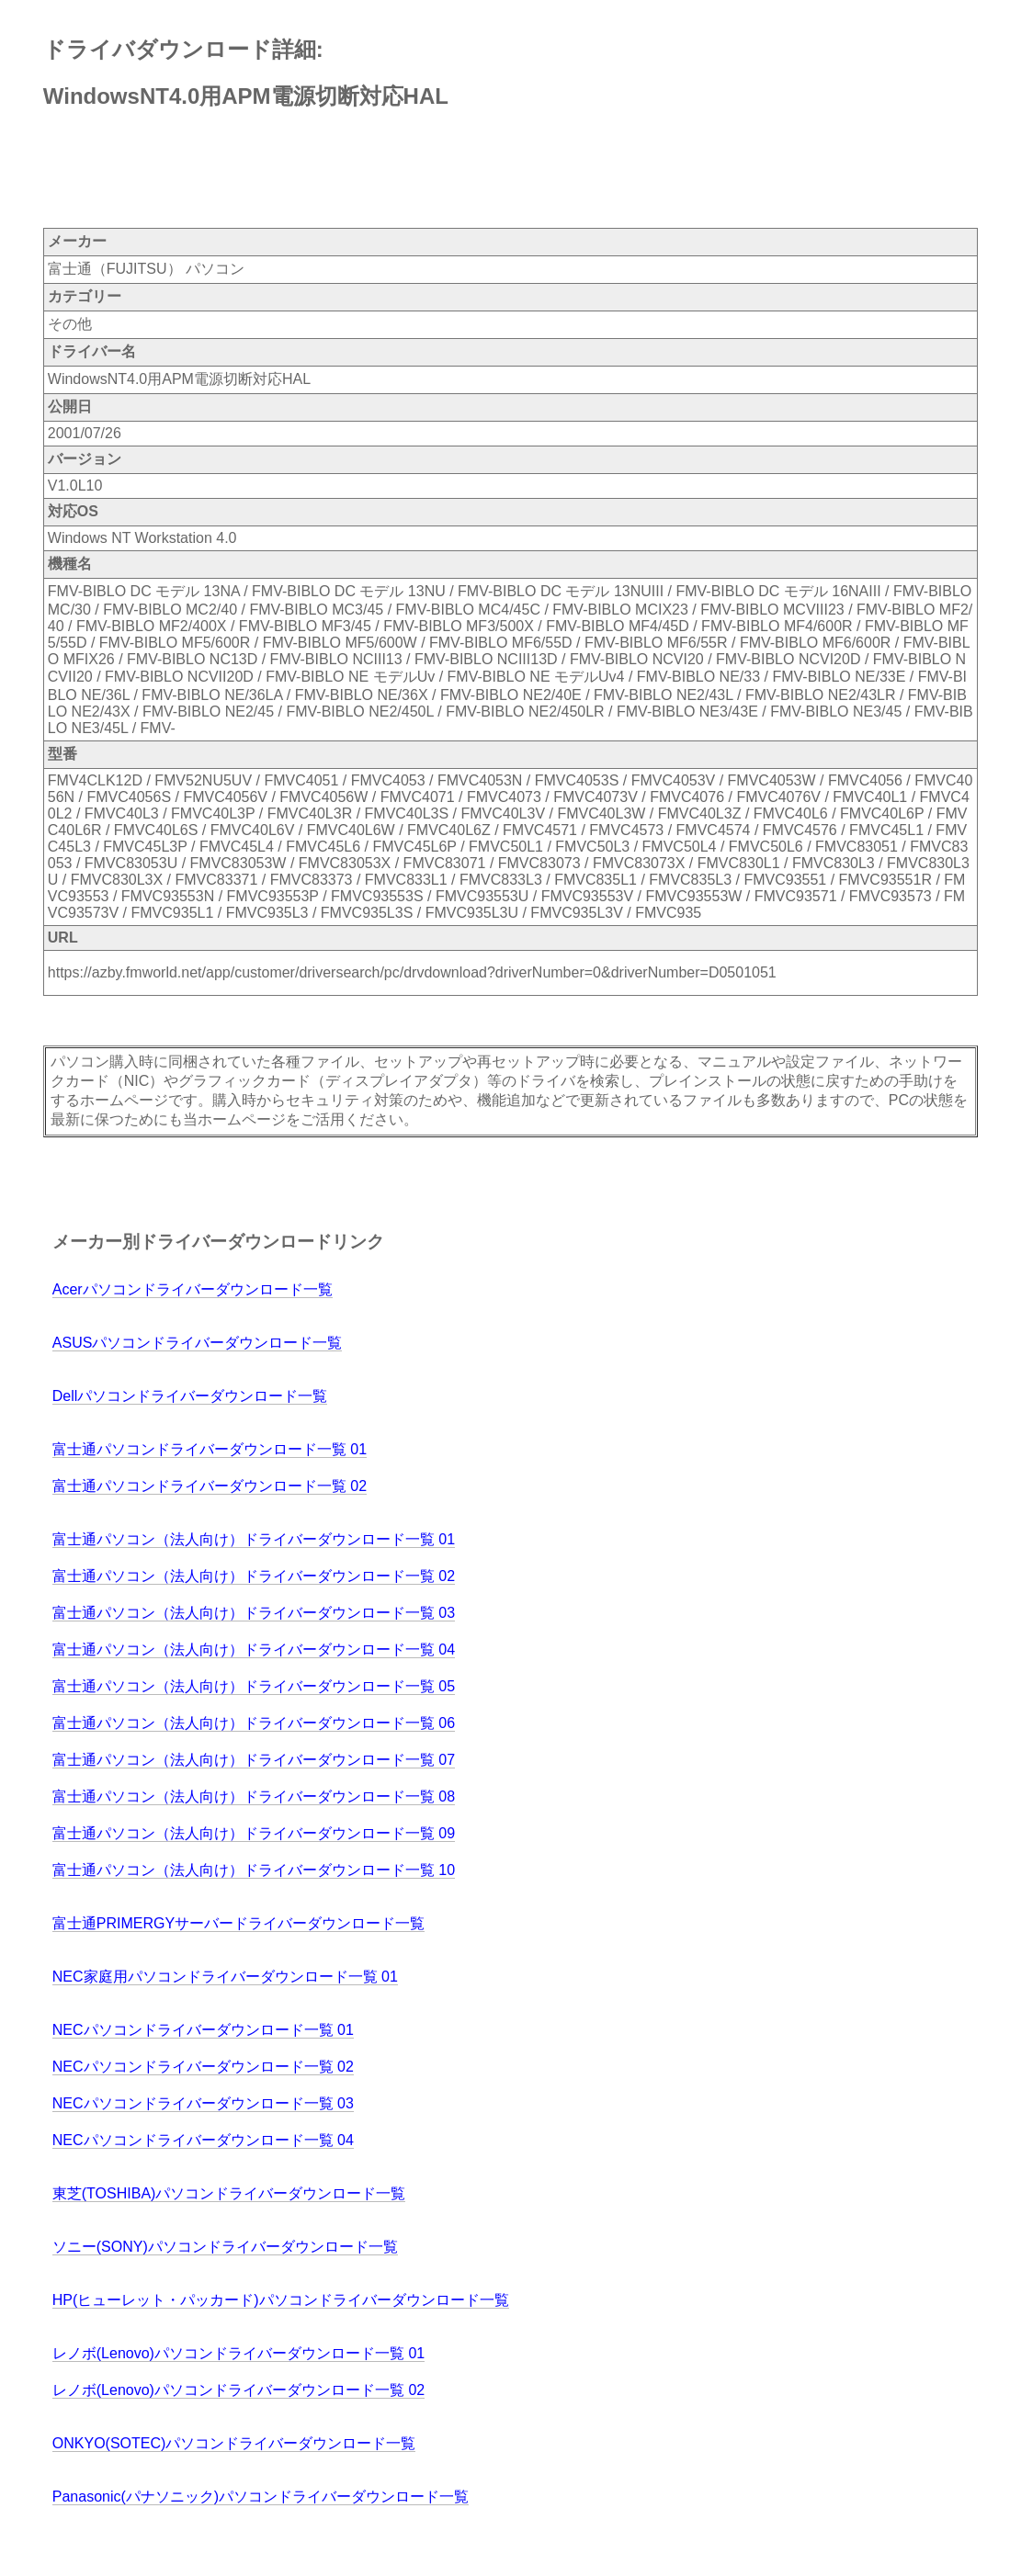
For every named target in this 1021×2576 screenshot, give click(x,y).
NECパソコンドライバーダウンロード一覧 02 (203, 2066)
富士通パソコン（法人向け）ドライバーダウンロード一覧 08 (253, 1796)
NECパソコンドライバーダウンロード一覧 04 (203, 2140)
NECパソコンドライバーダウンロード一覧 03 (203, 2103)
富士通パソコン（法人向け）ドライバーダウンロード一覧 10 (253, 1870)
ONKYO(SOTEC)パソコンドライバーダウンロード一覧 (234, 2443)
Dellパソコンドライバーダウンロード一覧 (190, 1396)
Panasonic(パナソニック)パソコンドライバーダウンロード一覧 (260, 2496)
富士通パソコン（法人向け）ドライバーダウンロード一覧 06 (253, 1723)
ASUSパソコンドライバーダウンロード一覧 (197, 1342)
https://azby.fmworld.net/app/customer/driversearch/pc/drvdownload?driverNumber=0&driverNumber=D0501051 (412, 972)
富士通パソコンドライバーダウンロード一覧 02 (209, 1486)
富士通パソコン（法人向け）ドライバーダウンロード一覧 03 (253, 1613)
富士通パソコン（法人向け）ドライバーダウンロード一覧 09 (253, 1833)
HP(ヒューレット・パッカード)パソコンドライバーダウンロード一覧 (280, 2300)
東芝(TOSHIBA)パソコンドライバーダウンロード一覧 (229, 2193)
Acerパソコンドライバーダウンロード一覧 (192, 1289)
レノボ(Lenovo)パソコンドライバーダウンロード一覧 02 (238, 2390)
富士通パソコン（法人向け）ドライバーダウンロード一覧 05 (253, 1686)
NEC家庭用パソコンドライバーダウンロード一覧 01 (225, 1976)
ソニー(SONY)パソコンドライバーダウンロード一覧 (225, 2246)
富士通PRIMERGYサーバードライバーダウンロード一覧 (238, 1923)
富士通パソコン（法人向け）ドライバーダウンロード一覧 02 (253, 1576)
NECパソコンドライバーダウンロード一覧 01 (203, 2030)
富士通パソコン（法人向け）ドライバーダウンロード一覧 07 (253, 1760)
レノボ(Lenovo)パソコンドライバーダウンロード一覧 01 (238, 2353)
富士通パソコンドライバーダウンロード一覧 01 (209, 1449)
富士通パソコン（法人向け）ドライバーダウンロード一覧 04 (253, 1649)
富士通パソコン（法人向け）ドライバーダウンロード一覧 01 (253, 1539)
